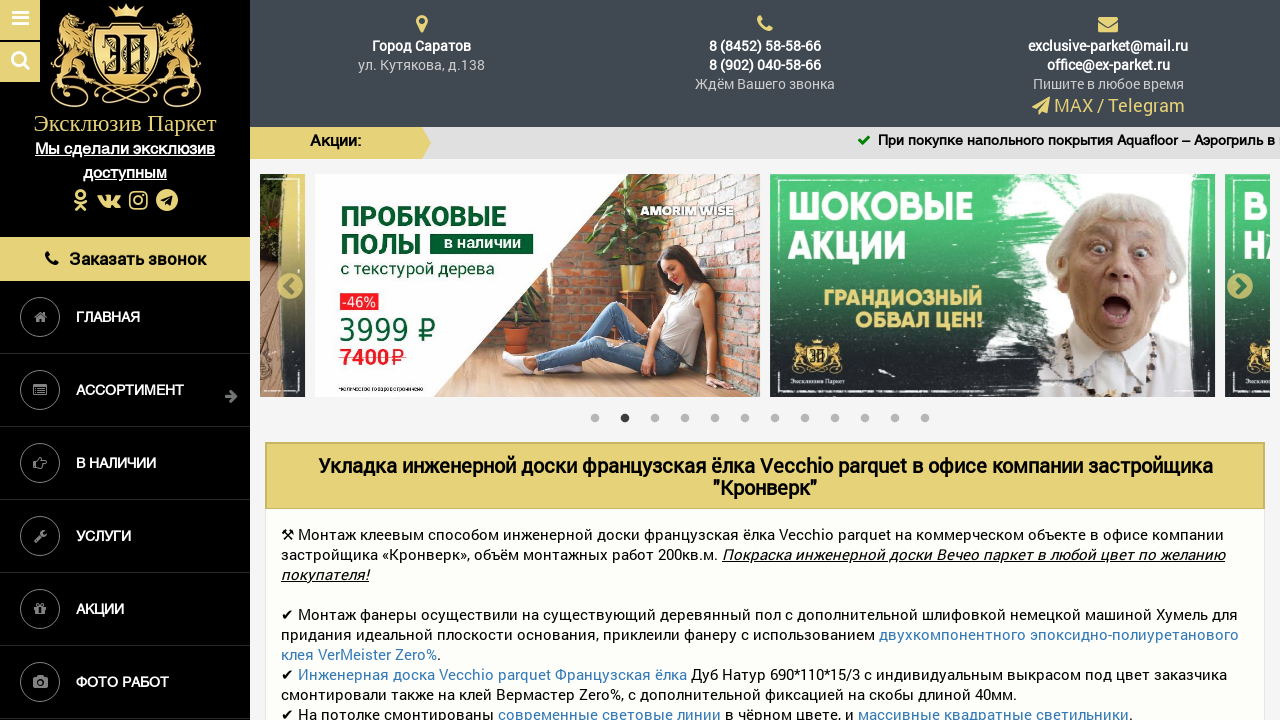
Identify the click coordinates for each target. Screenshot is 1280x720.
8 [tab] (810, 414)
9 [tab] (840, 414)
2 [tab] (630, 414)
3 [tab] (660, 414)
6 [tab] (750, 414)
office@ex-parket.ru (1108, 64)
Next (1240, 285)
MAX (1073, 105)
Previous (290, 285)
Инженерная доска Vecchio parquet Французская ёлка (492, 674)
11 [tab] (900, 414)
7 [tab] (780, 414)
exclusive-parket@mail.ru (1108, 45)
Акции (72, 609)
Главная (80, 317)
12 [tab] (930, 414)
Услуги (75, 536)
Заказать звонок (125, 258)
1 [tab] (600, 414)
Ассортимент (102, 390)
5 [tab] (720, 414)
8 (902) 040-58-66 (765, 64)
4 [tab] (690, 414)
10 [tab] (870, 414)
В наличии (88, 463)
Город (421, 45)
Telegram (1146, 105)
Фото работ (94, 682)
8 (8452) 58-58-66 (765, 45)
